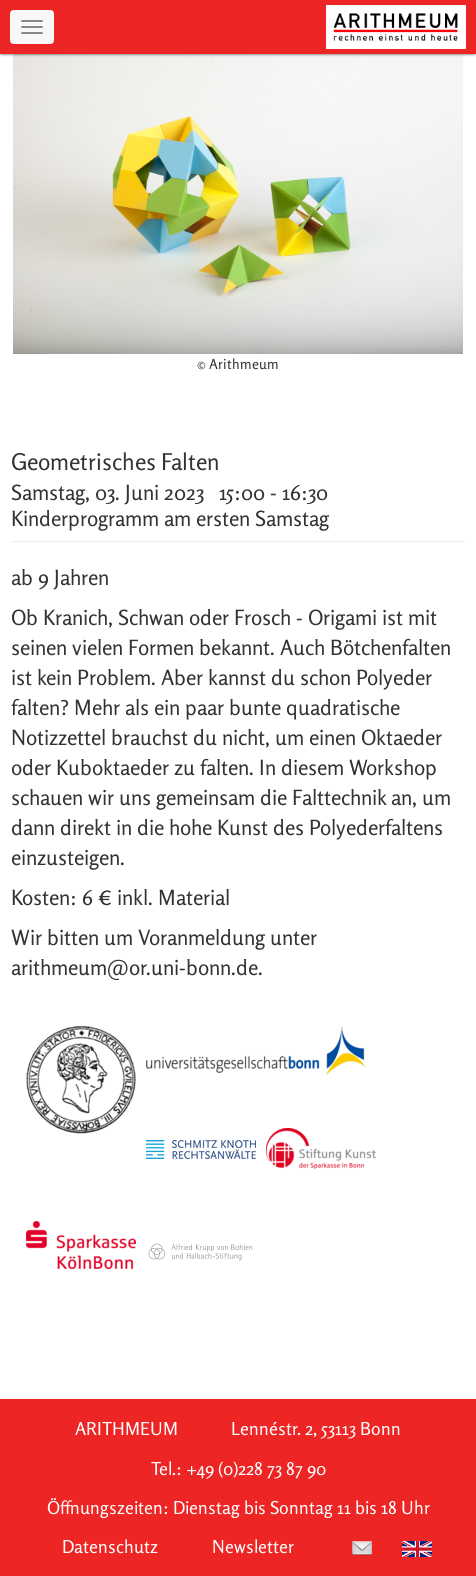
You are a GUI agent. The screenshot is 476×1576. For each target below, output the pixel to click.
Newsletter (253, 1546)
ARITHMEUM (126, 1428)
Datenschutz (110, 1546)
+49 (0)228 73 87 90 (256, 1468)
